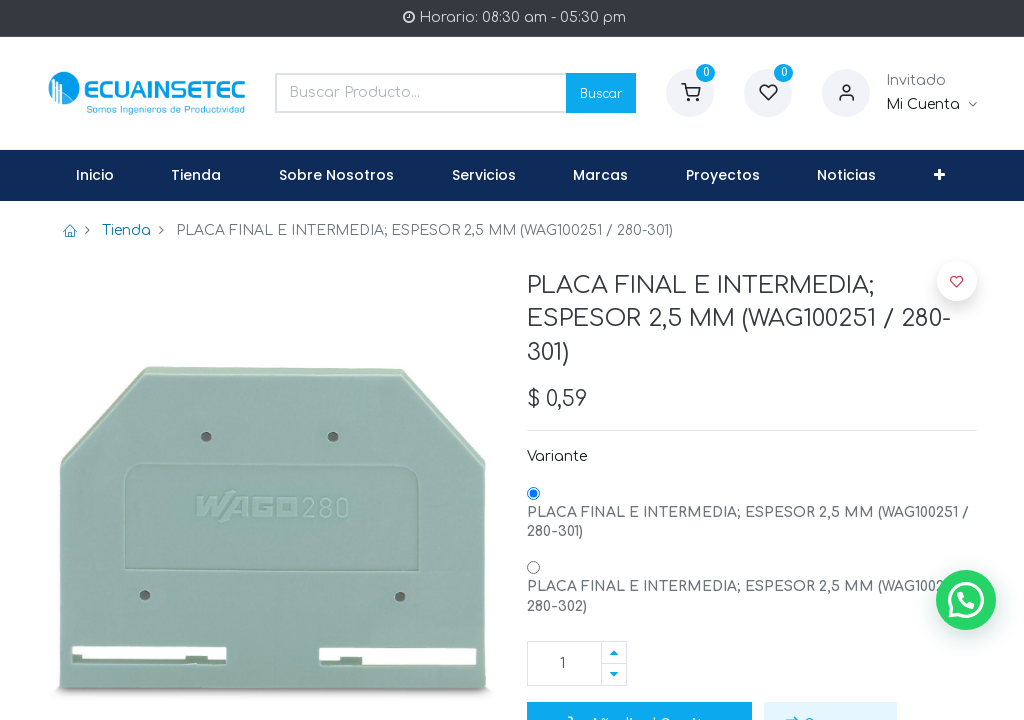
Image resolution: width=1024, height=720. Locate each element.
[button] (939, 176)
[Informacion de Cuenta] (931, 105)
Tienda (126, 230)
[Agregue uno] (614, 652)
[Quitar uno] (614, 674)
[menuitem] (95, 176)
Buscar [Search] (601, 92)
